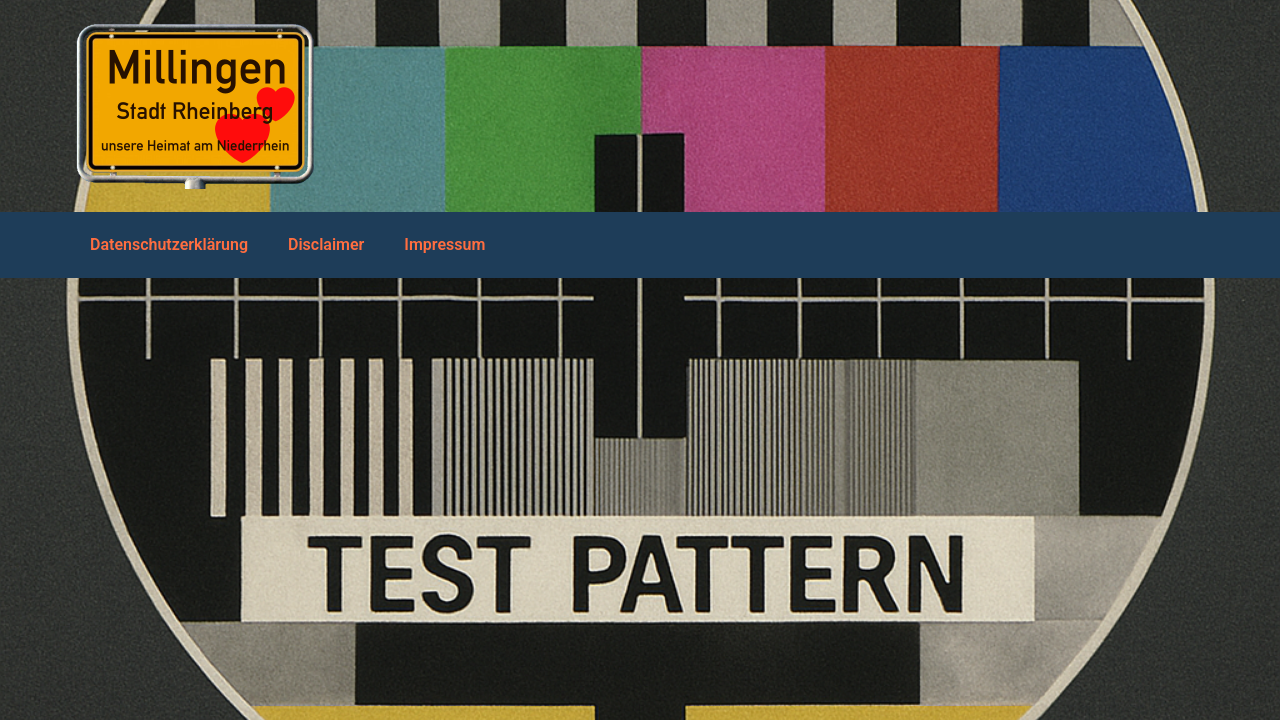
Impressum (444, 244)
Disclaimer (326, 244)
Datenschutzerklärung (169, 244)
